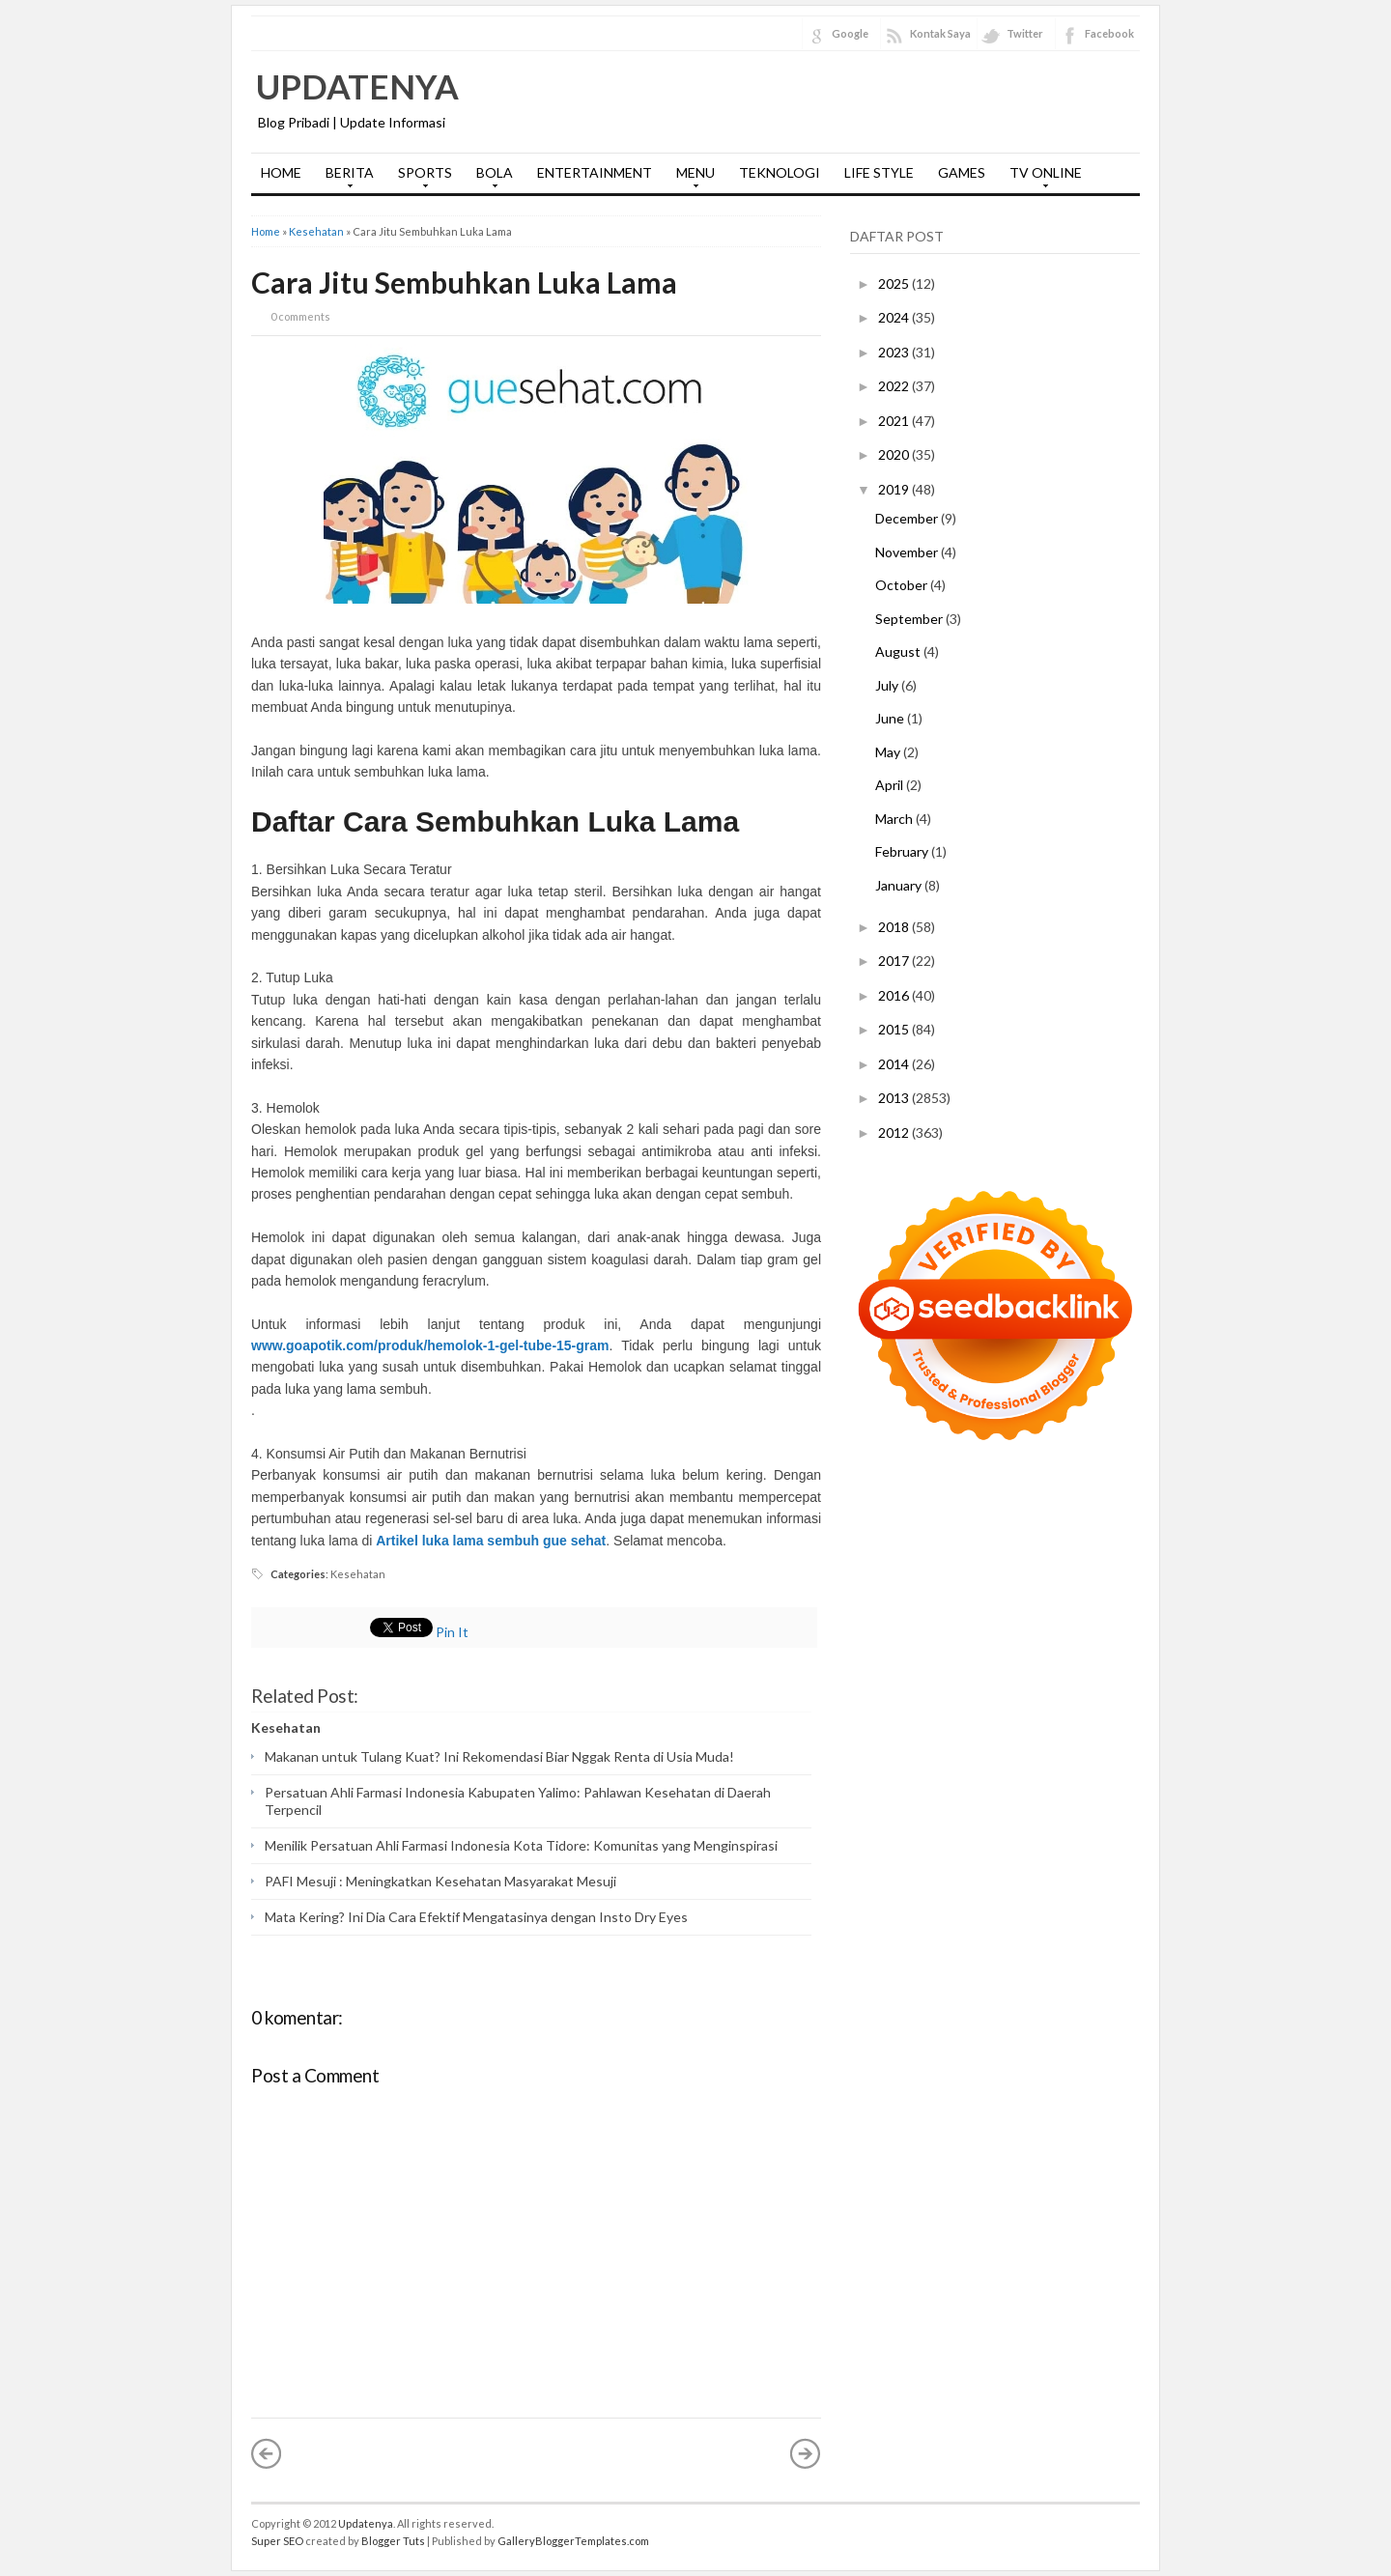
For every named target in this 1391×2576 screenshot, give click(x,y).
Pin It (452, 1632)
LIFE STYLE (879, 172)
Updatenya (357, 86)
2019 (895, 489)
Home (265, 231)
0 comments (300, 316)
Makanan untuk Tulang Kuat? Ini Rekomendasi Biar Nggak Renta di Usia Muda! (499, 1756)
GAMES (961, 172)
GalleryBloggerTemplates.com (573, 2540)
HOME (281, 172)
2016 (895, 995)
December (908, 518)
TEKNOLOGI (779, 172)
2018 (895, 927)
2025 (895, 283)
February (903, 851)
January (899, 885)
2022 (895, 386)
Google (850, 33)
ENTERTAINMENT (594, 172)
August (899, 651)
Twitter (1025, 33)
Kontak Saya (940, 33)
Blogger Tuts (393, 2540)
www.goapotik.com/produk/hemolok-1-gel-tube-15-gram (430, 1345)
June (891, 718)
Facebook (1109, 33)
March (895, 818)
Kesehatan (316, 231)
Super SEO (277, 2540)
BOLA (490, 178)
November (908, 552)
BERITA (345, 178)
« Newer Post (266, 2453)
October (902, 585)
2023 (895, 352)
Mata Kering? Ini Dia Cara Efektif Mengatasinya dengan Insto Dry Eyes (476, 1917)
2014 (895, 1064)
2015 (895, 1029)
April (890, 785)
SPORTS (420, 178)
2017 (895, 960)
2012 (895, 1132)
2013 (895, 1098)
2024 (895, 317)
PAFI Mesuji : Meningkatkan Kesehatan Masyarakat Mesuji (440, 1881)
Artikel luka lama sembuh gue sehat (491, 1540)
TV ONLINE (1041, 178)
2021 (895, 420)
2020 (895, 454)
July (888, 685)
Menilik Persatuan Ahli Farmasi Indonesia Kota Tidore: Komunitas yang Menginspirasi (521, 1845)
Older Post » (805, 2453)
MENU (691, 178)
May (889, 752)
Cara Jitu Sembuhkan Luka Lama (464, 282)
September (910, 618)
